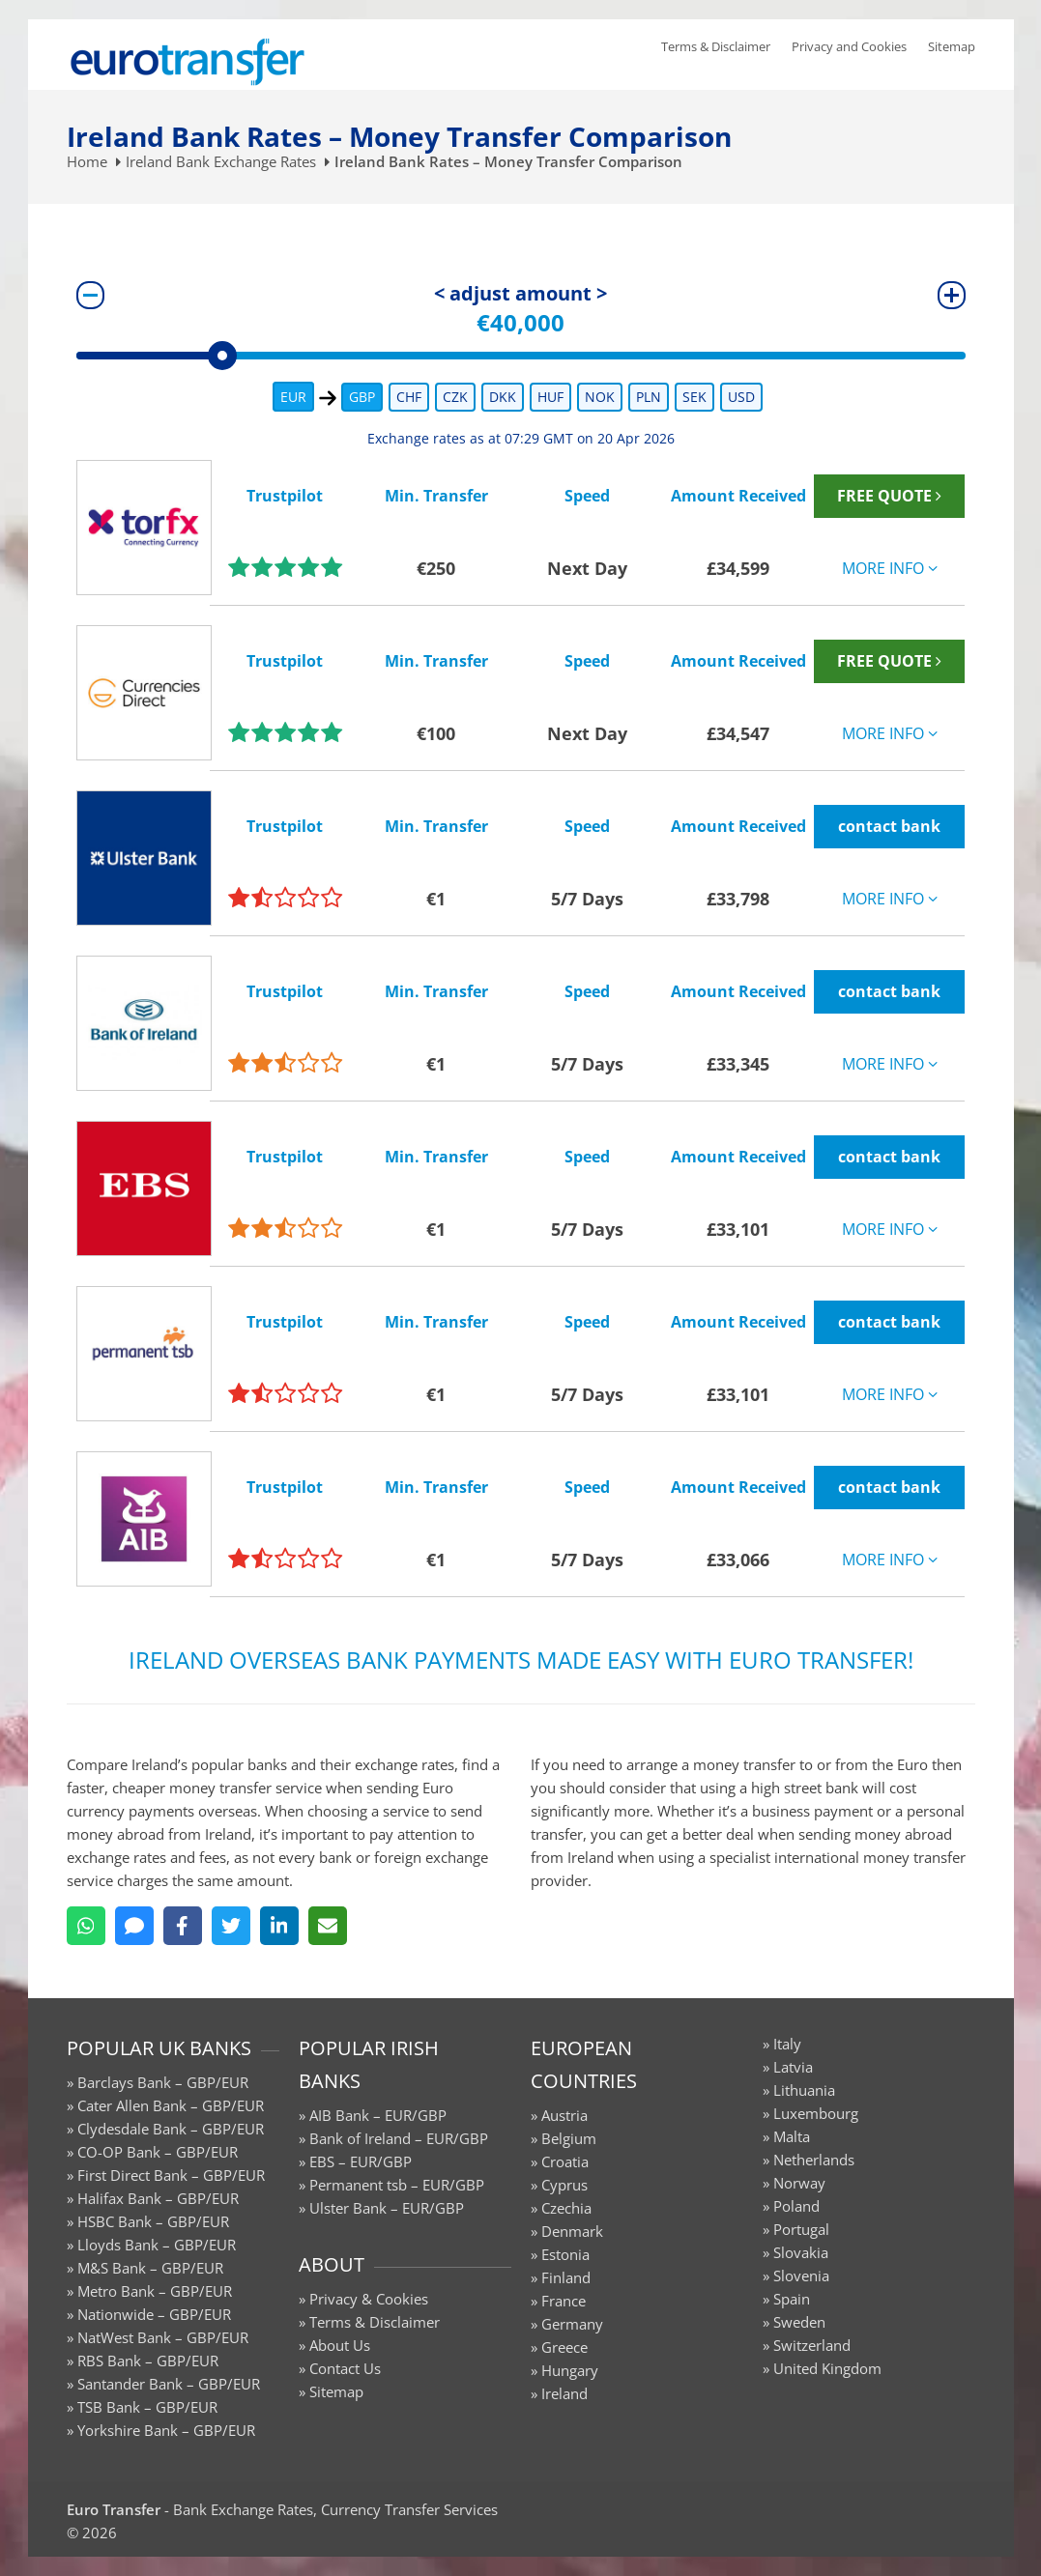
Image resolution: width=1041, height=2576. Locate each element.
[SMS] (134, 1925)
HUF (550, 396)
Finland (566, 2277)
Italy (787, 2043)
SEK (694, 396)
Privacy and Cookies (849, 46)
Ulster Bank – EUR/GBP (386, 2208)
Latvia (793, 2066)
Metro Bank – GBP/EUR (154, 2291)
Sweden (799, 2322)
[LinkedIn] (279, 1925)
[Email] (327, 1925)
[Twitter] (231, 1925)
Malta (791, 2136)
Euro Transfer (113, 2509)
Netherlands (813, 2159)
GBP (362, 396)
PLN (648, 396)
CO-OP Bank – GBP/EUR (157, 2151)
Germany (572, 2323)
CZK (455, 396)
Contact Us (345, 2368)
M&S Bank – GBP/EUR (150, 2267)
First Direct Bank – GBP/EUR (171, 2175)
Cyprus (564, 2184)
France (563, 2300)
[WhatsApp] (86, 1925)
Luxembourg (815, 2113)
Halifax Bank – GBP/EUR (158, 2198)
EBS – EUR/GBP (360, 2161)
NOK (600, 396)
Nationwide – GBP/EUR (154, 2314)
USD (741, 396)
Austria (564, 2115)
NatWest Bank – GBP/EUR (162, 2337)
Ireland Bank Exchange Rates (221, 161)
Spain (791, 2298)
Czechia (566, 2208)
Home (87, 161)
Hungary (569, 2370)
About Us (339, 2345)
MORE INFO (890, 568)
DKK (502, 396)
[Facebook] (182, 1925)
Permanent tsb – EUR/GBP (396, 2184)
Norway (799, 2182)
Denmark (572, 2231)
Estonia (565, 2254)
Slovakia (800, 2252)
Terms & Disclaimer (715, 46)
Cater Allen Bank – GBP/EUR (170, 2105)
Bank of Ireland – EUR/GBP (398, 2138)
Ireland (564, 2393)
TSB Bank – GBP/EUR (147, 2407)
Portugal (801, 2229)
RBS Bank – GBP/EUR (147, 2360)
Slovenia (801, 2275)
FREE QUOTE (889, 495)
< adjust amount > (520, 293)
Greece (564, 2347)
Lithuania (804, 2090)
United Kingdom (827, 2368)
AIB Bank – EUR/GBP (378, 2115)
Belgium (568, 2138)
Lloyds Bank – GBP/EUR (156, 2244)
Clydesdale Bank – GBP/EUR (170, 2128)
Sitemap (951, 46)
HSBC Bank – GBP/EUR (153, 2221)
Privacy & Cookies (368, 2298)
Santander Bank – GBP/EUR (168, 2383)
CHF (408, 396)
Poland (796, 2206)
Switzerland (812, 2345)
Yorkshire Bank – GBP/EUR (166, 2430)
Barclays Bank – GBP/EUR (162, 2082)
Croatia (565, 2161)
